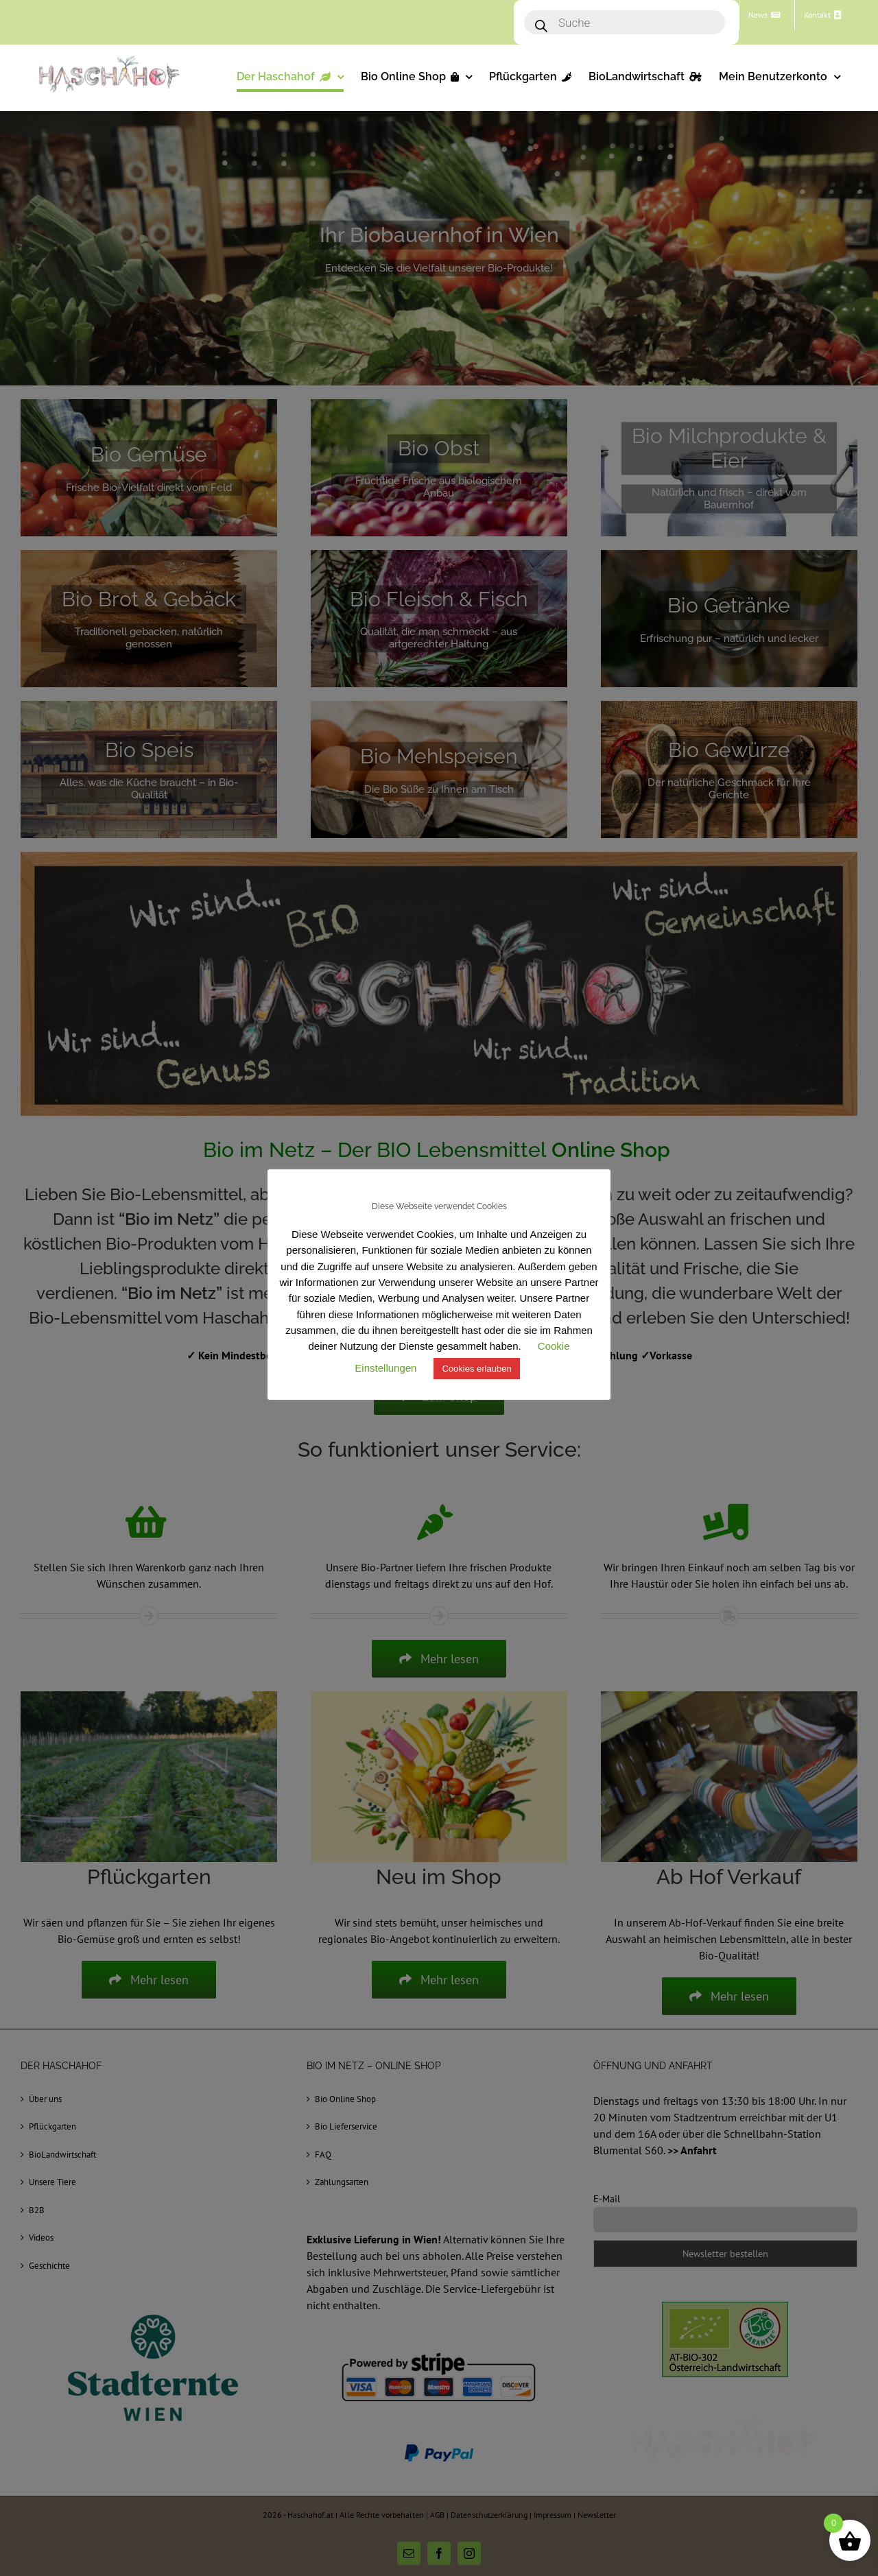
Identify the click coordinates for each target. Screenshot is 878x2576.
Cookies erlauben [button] (476, 1368)
